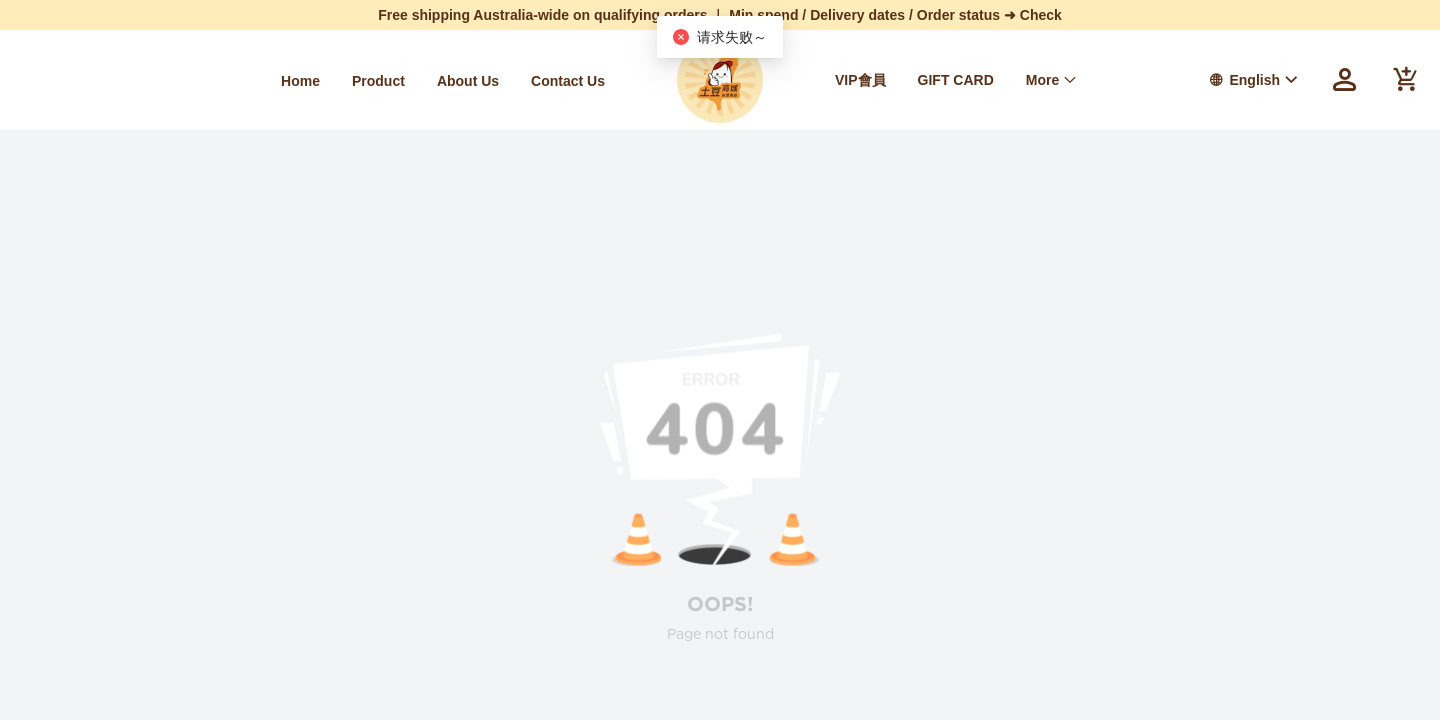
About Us (468, 81)
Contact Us (568, 81)
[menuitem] (300, 81)
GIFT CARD (956, 80)
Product (378, 81)
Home (300, 81)
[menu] (320, 80)
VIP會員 (860, 80)
